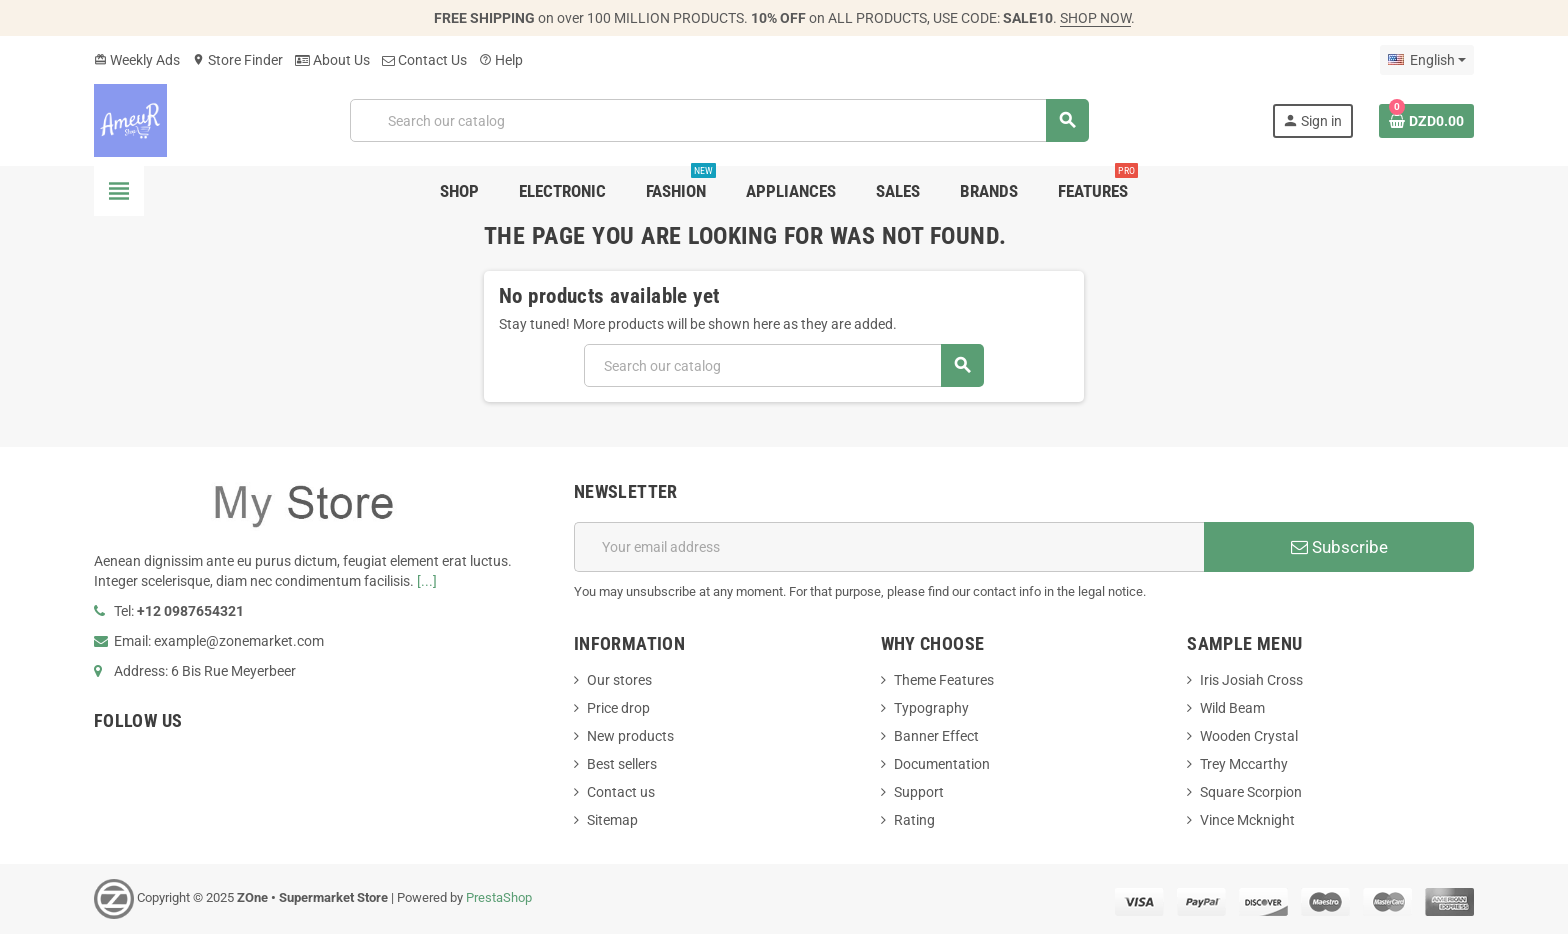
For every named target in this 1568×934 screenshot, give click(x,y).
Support (919, 792)
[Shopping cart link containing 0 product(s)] (1426, 121)
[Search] (719, 120)
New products (630, 736)
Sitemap (612, 820)
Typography (931, 708)
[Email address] (889, 547)
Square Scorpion (1251, 792)
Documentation (942, 764)
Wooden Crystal (1249, 736)
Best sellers (622, 764)
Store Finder (237, 60)
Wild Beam (1232, 708)
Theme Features (944, 680)
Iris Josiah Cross (1251, 680)
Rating (914, 820)
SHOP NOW (1095, 18)
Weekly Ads (137, 60)
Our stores (619, 680)
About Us (332, 60)
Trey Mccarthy (1244, 764)
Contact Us (424, 60)
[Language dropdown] (1427, 60)
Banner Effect (936, 736)
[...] (427, 581)
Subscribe (1339, 547)
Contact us (621, 792)
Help (501, 60)
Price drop (618, 708)
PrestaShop (499, 897)
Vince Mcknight (1247, 820)
